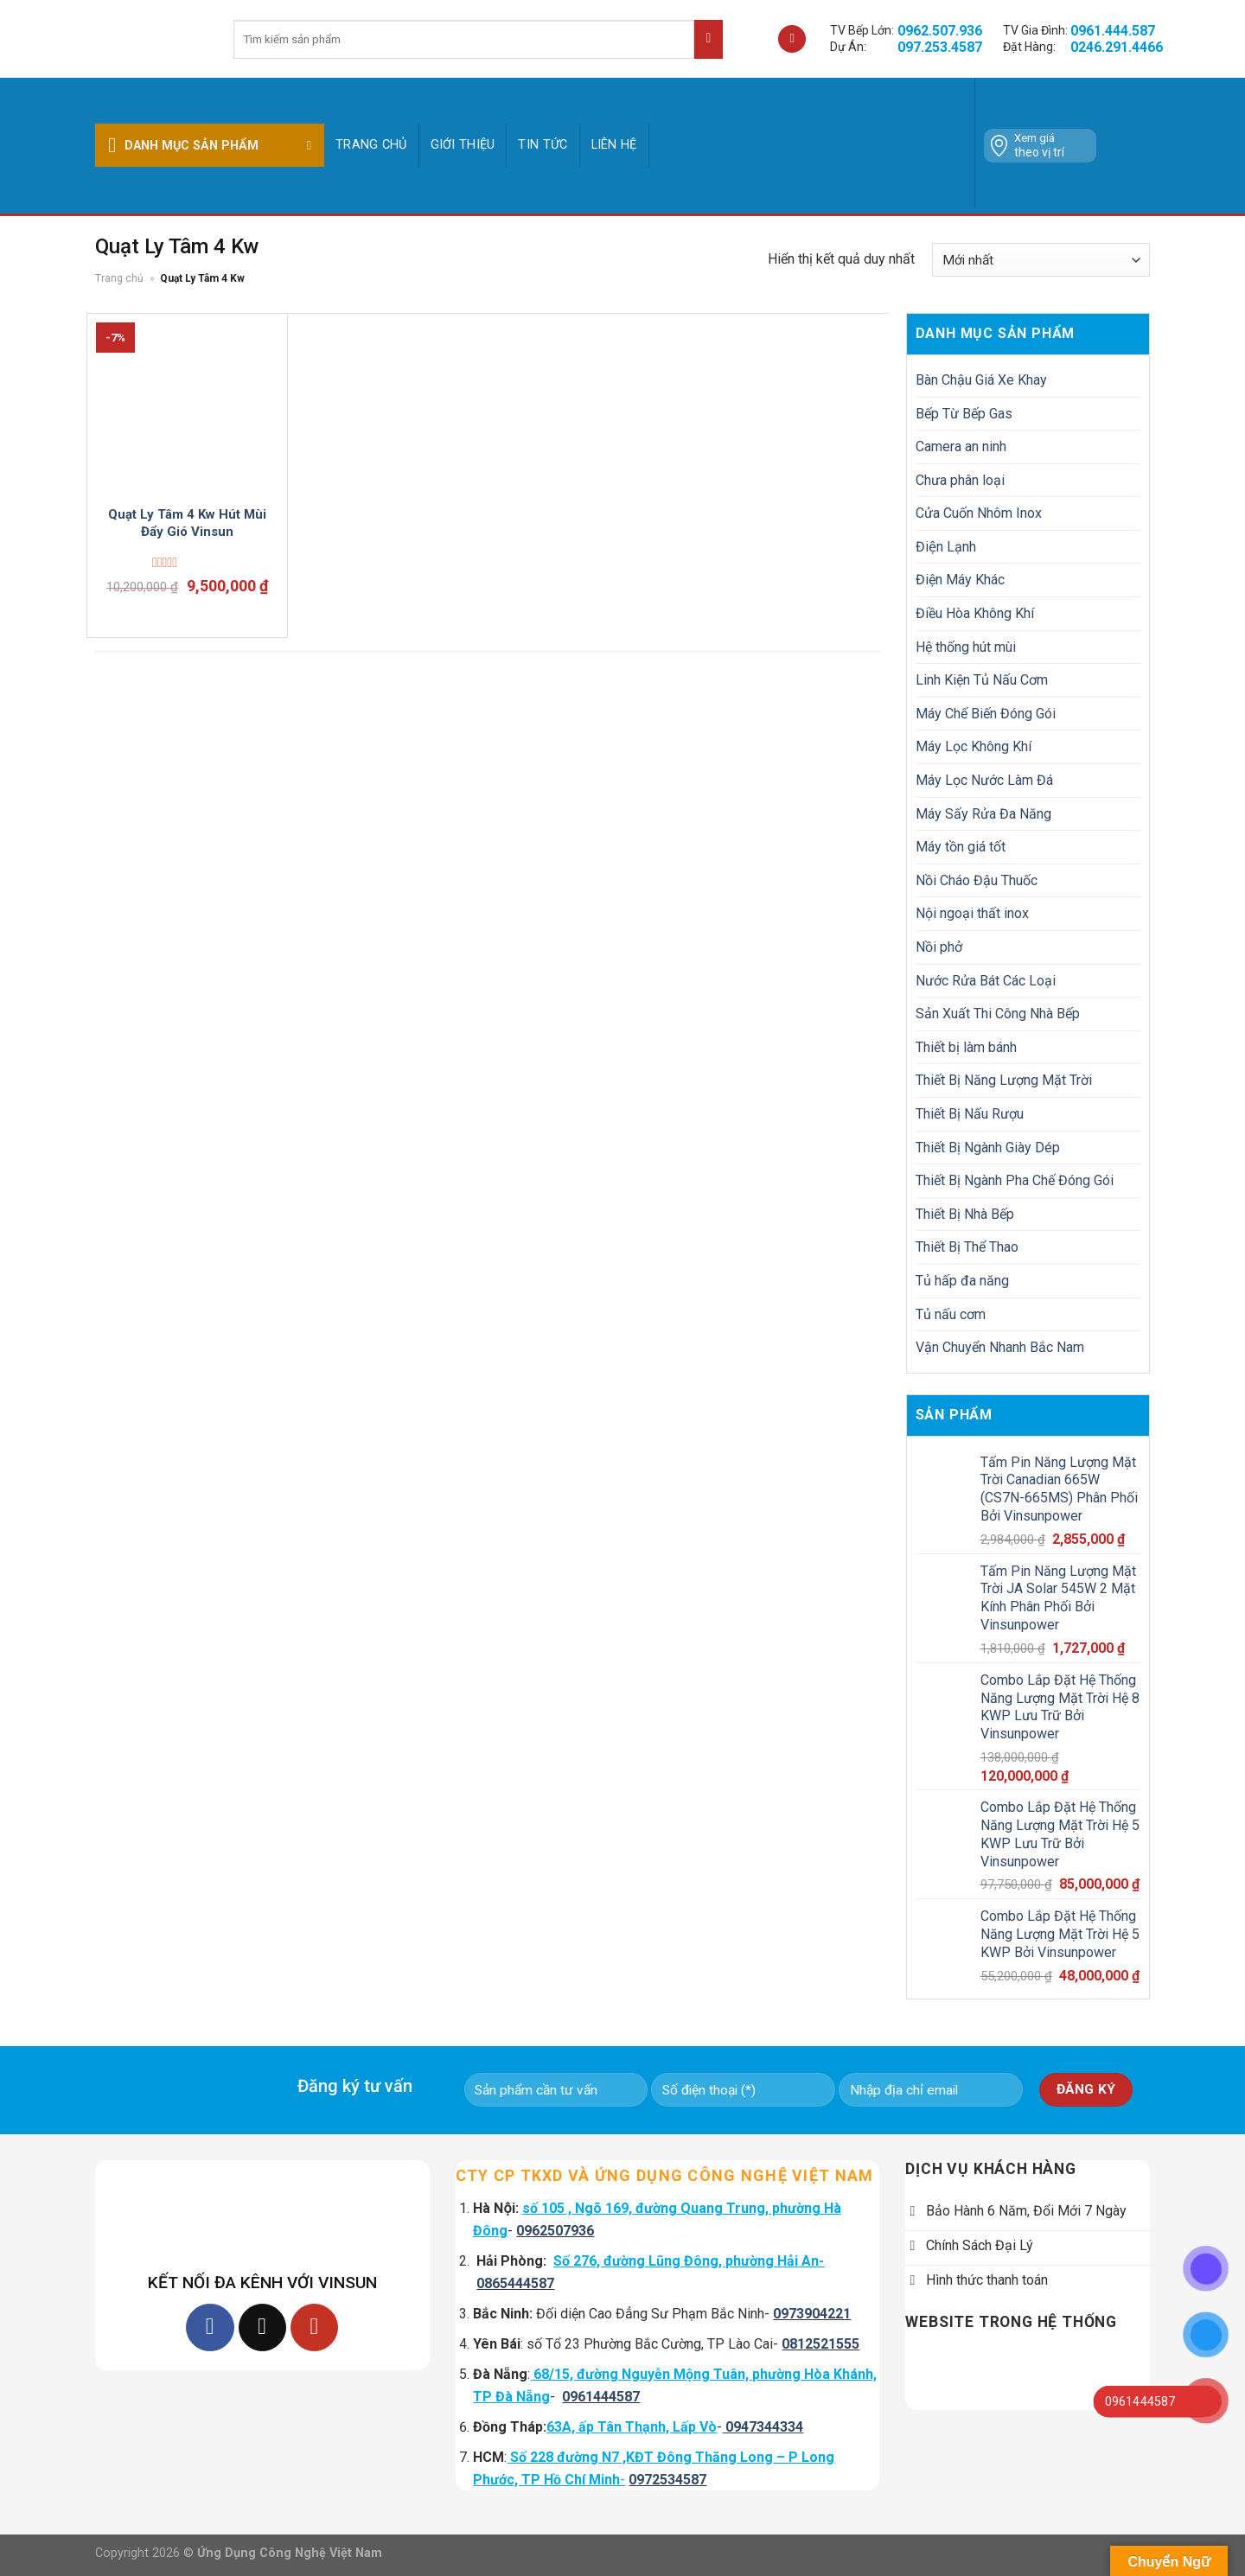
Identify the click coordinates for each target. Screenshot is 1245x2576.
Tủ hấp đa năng (962, 1280)
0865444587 (515, 2283)
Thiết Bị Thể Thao (967, 1247)
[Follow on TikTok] (262, 2327)
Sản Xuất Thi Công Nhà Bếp (998, 1013)
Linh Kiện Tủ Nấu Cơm (982, 680)
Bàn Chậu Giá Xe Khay (981, 380)
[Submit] (708, 39)
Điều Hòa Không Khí (975, 613)
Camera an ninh (961, 446)
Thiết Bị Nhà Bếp (965, 1214)
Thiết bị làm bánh (966, 1047)
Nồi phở (939, 947)
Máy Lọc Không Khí (973, 746)
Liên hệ (614, 144)
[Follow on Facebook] (209, 2327)
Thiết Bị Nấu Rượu (970, 1114)
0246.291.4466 (1116, 47)
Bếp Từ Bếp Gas (964, 413)
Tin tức (542, 144)
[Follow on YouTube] (314, 2327)
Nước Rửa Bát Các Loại (986, 980)
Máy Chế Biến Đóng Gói (986, 713)
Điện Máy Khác (960, 579)
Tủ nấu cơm (951, 1314)
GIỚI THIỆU (463, 144)
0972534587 (667, 2479)
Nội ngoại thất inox (972, 913)
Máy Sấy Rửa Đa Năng (983, 814)
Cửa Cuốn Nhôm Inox (979, 513)
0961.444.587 (1112, 30)
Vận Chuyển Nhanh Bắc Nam (1000, 1347)
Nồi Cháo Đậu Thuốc (977, 880)
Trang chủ (371, 144)
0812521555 (820, 2344)
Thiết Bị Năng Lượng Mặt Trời (1004, 1080)
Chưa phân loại (960, 480)
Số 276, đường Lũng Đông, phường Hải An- (688, 2261)
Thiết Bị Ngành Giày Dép (988, 1147)
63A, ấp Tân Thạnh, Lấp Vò (631, 2427)
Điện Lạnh (946, 547)
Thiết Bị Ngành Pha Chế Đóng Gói (1015, 1180)
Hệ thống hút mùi (966, 647)
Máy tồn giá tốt (961, 846)
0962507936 (555, 2230)
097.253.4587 (939, 47)
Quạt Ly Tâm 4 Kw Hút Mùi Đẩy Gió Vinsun (187, 523)
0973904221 (812, 2313)
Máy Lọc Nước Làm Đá (984, 780)
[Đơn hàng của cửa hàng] (1041, 260)
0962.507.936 (939, 30)
